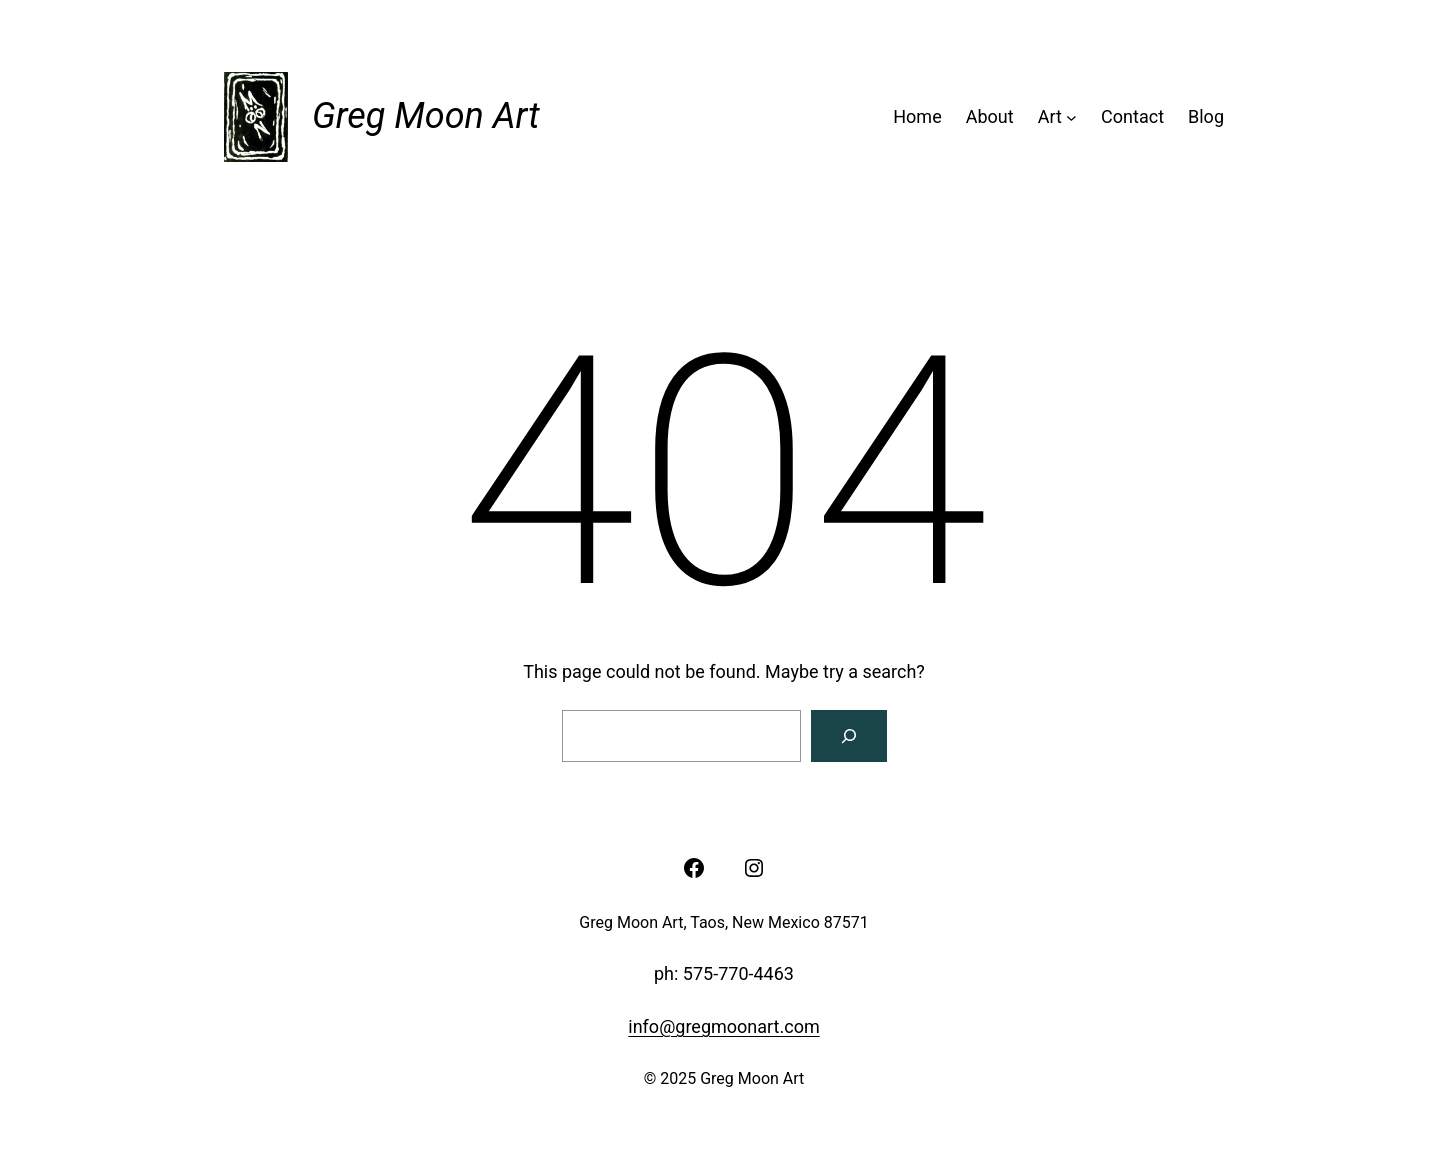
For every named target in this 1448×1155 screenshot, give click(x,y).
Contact (1132, 116)
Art (1050, 116)
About (990, 116)
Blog (1206, 116)
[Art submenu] (1071, 117)
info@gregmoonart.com (723, 1026)
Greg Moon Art (426, 116)
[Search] (849, 736)
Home (917, 116)
